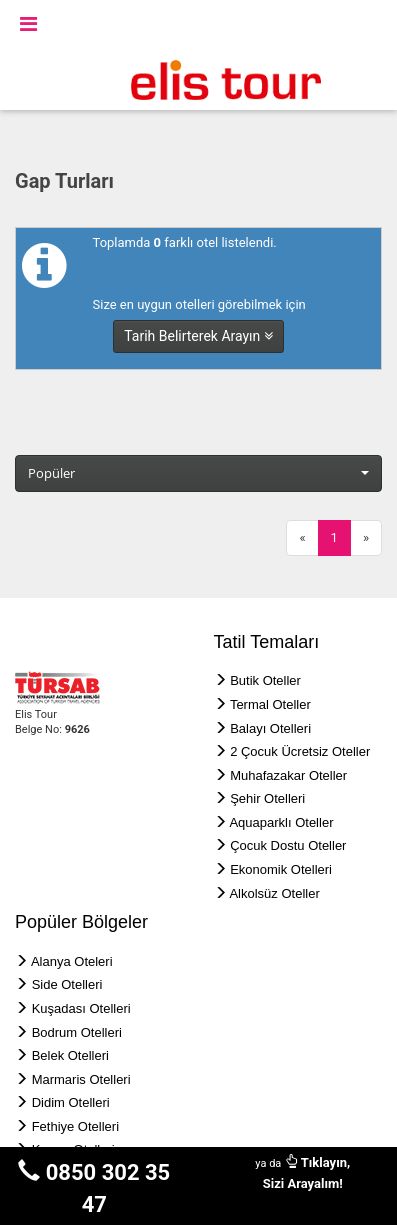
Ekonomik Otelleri (281, 869)
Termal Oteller (270, 704)
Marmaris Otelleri (81, 1079)
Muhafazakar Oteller (288, 775)
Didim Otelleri (71, 1102)
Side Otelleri (67, 984)
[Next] (366, 538)
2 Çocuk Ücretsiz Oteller (300, 751)
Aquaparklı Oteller (281, 822)
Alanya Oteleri (72, 961)
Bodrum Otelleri (77, 1032)
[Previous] (302, 538)
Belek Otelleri (70, 1055)
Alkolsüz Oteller (274, 893)
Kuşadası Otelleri (81, 1008)
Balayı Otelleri (270, 728)
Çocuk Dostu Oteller (288, 845)
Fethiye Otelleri (75, 1126)
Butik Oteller (265, 680)
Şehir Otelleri (267, 798)
